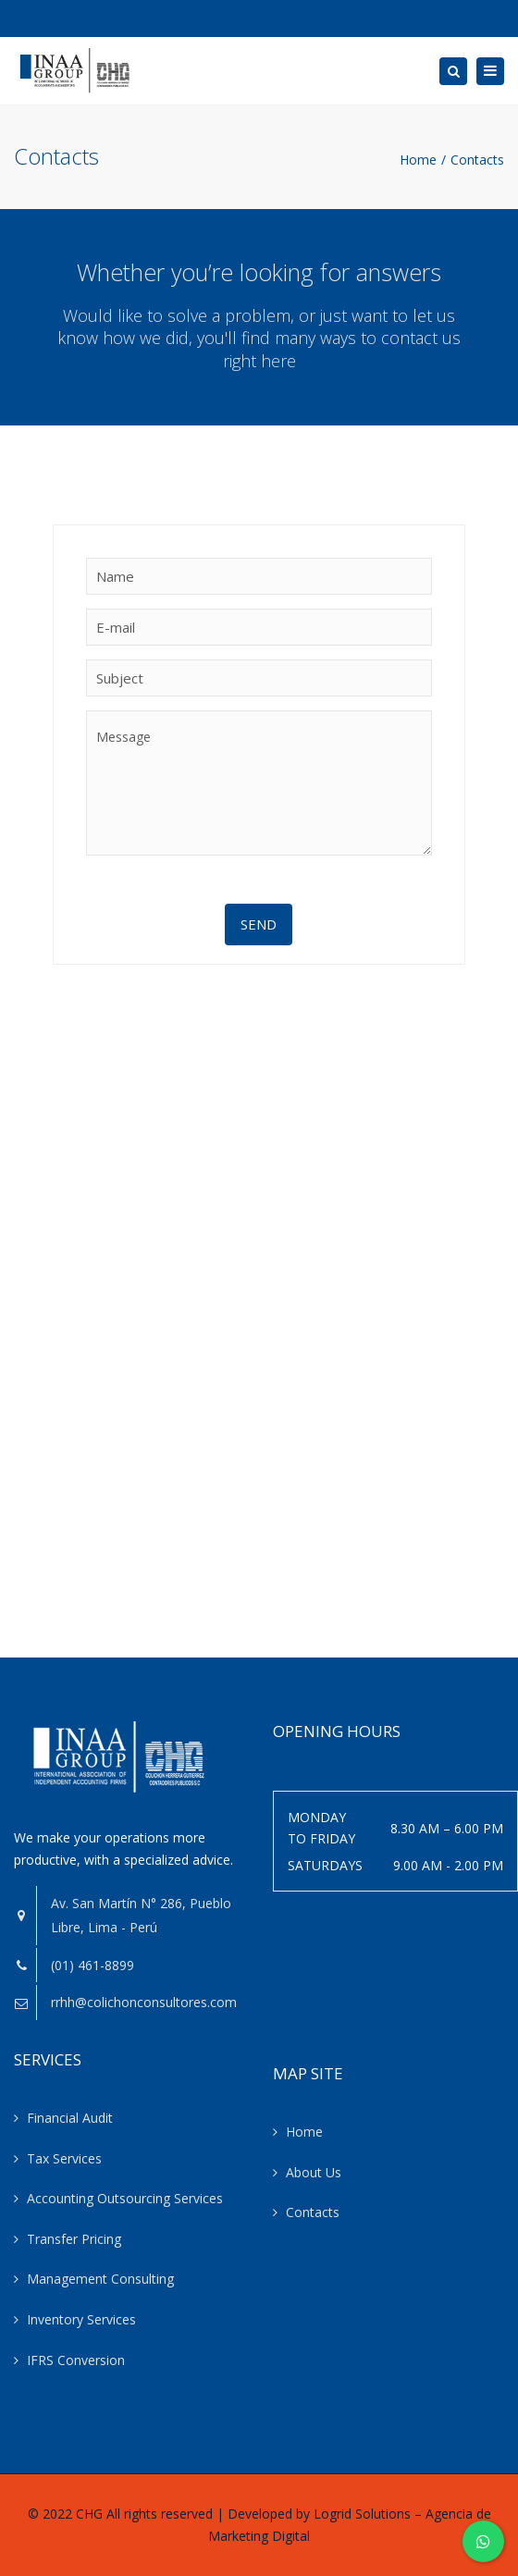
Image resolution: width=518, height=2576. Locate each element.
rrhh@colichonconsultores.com (144, 2002)
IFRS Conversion (76, 2360)
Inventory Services (81, 2319)
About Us (313, 2172)
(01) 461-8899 (92, 1965)
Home (418, 159)
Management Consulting (100, 2278)
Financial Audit (70, 2117)
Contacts (312, 2212)
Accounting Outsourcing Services (125, 2198)
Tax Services (64, 2158)
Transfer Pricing (74, 2239)
